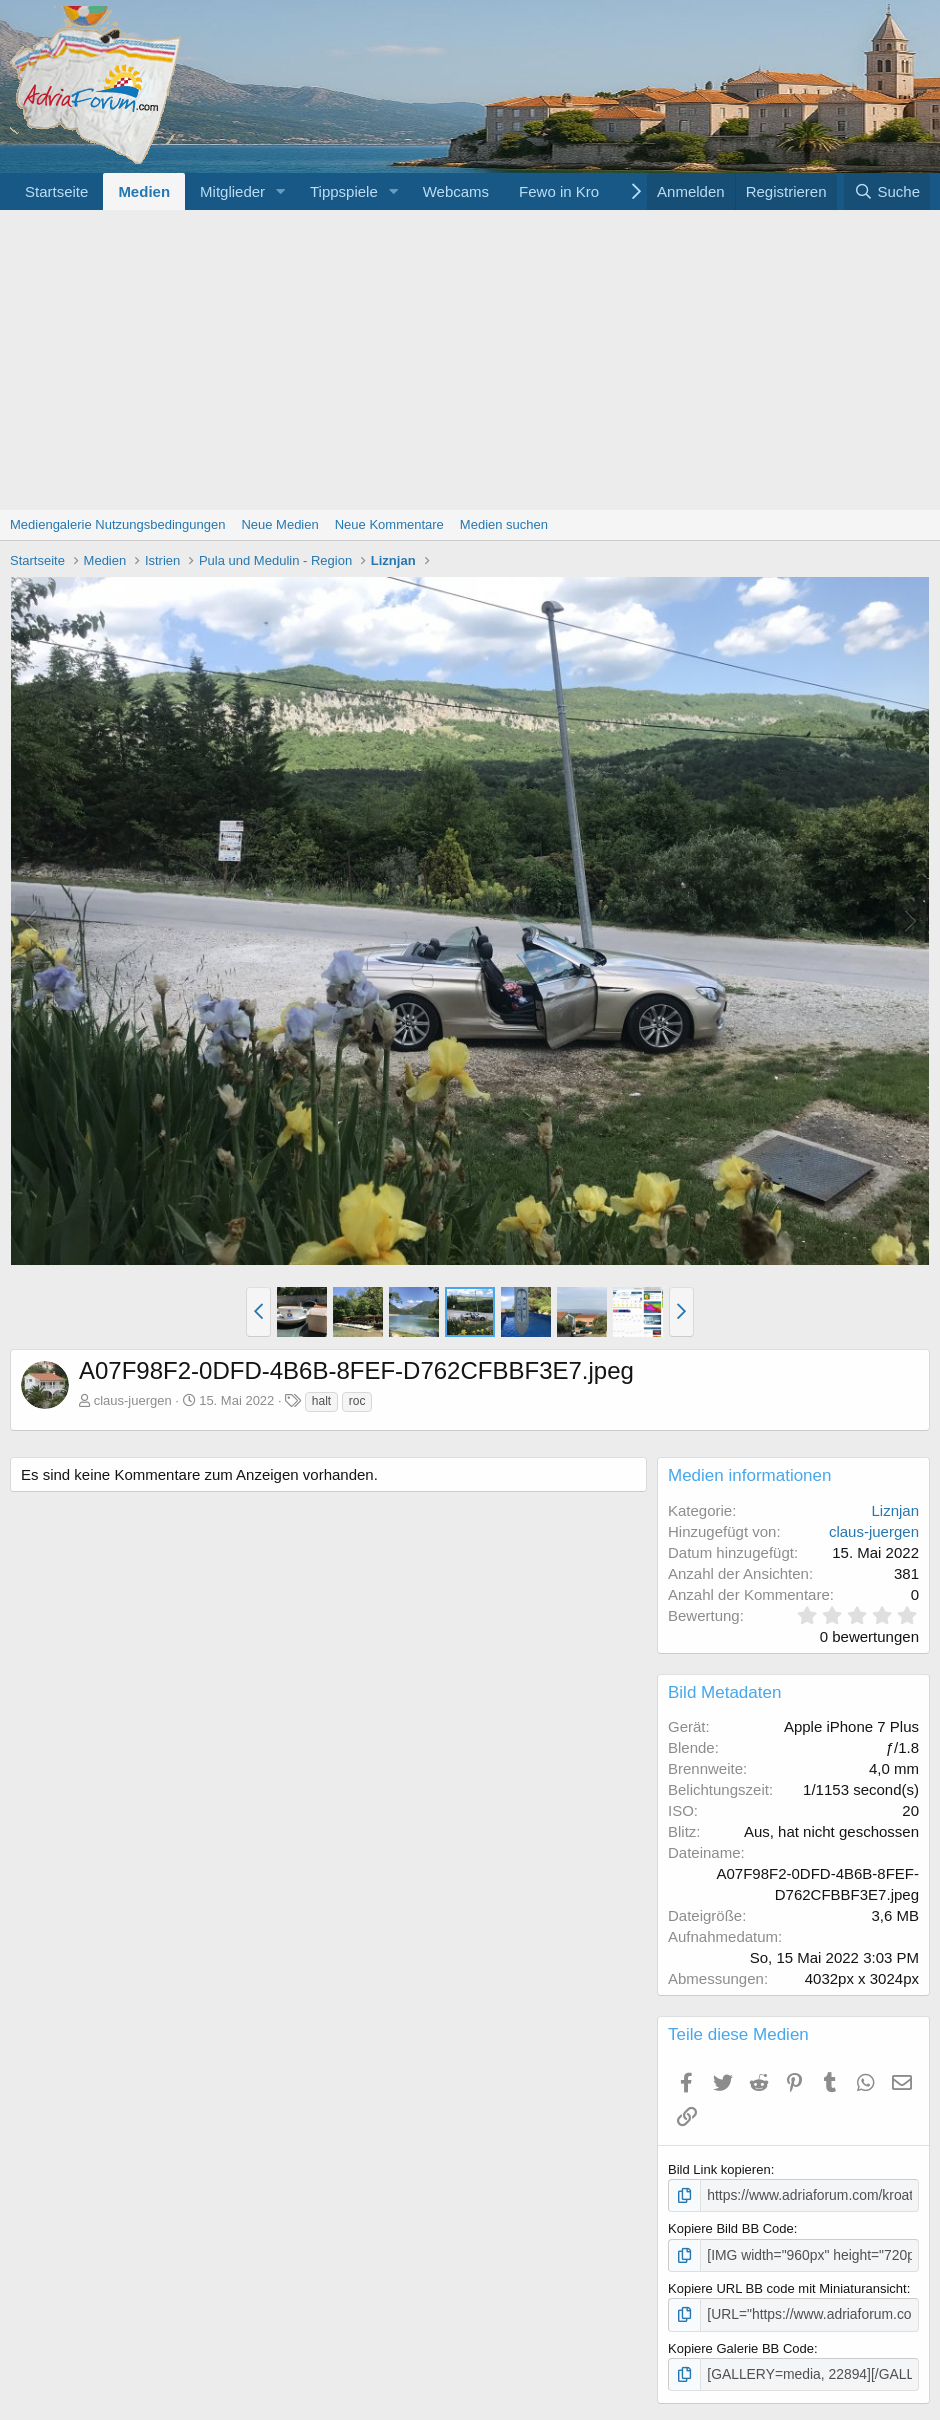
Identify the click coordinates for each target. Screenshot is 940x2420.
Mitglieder (232, 191)
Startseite (56, 191)
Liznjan (895, 1510)
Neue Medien (279, 524)
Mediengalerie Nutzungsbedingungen (117, 524)
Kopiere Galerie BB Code (741, 2344)
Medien (144, 191)
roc (357, 1401)
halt (321, 1401)
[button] (281, 191)
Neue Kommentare (389, 524)
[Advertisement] (470, 360)
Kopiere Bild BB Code (731, 2227)
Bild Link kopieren (719, 2169)
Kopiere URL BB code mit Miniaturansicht (787, 2285)
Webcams (456, 191)
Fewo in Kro (559, 191)
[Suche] (887, 191)
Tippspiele (344, 191)
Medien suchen (504, 524)
